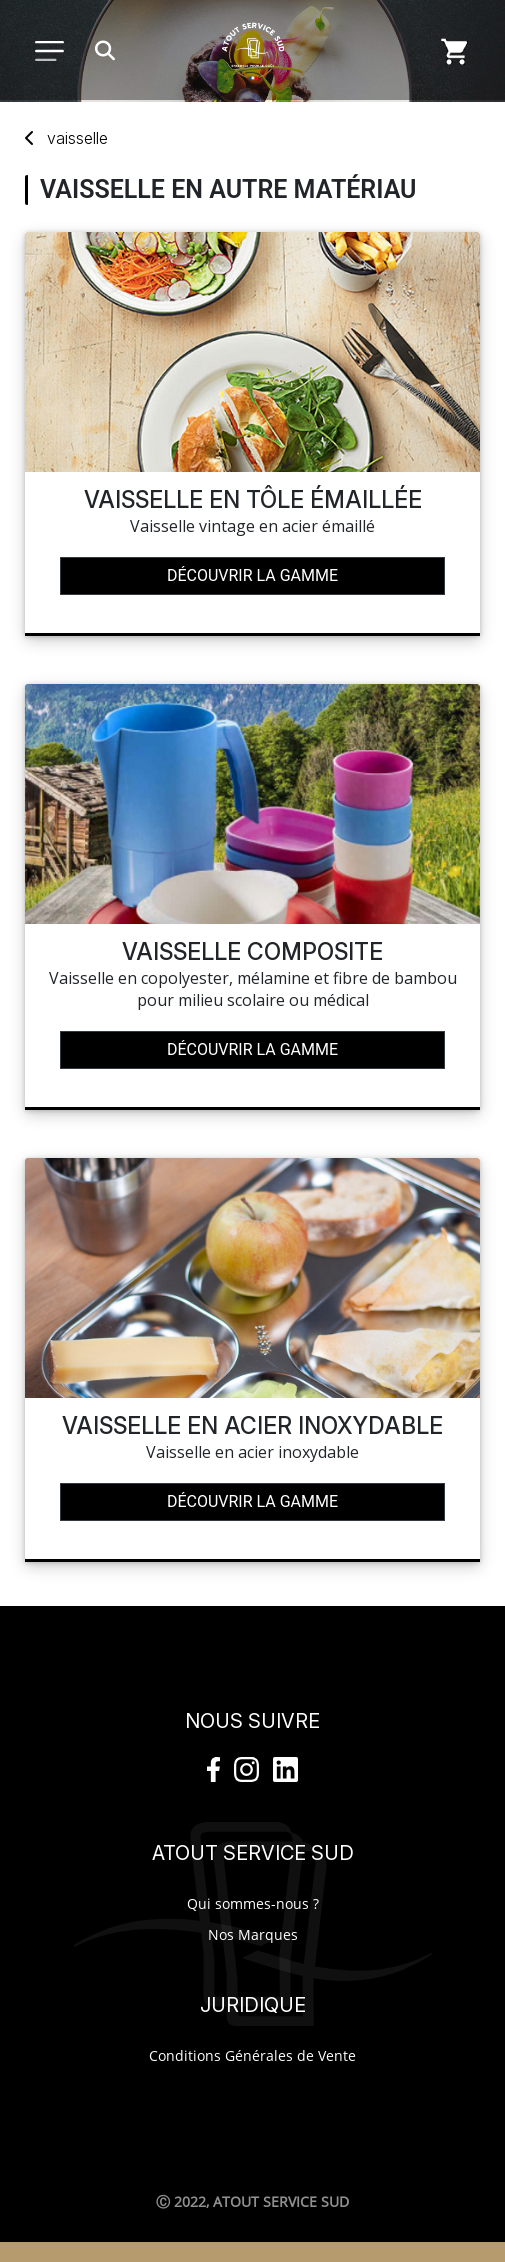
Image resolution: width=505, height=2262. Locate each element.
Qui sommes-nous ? (253, 1903)
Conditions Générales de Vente (252, 2055)
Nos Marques (253, 1934)
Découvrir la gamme (252, 575)
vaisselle (77, 138)
